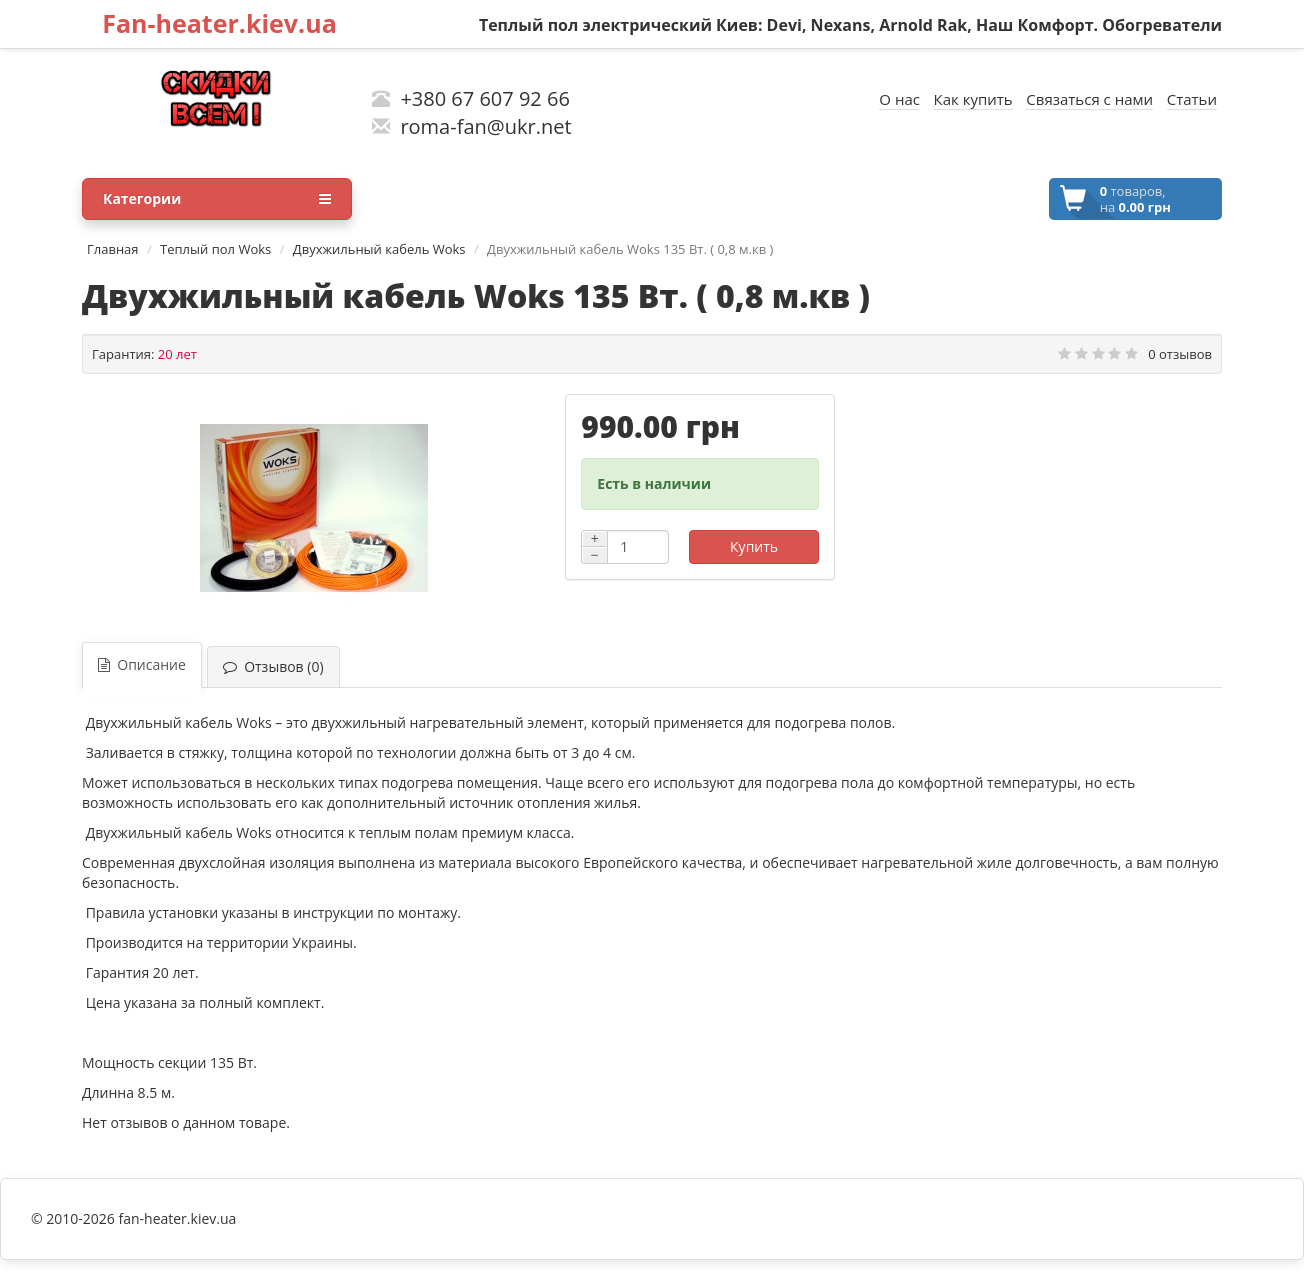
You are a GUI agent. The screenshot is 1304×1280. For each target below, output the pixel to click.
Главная (113, 249)
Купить (754, 546)
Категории (217, 199)
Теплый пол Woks (215, 249)
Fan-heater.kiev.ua (219, 23)
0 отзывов (1180, 354)
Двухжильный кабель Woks (379, 249)
